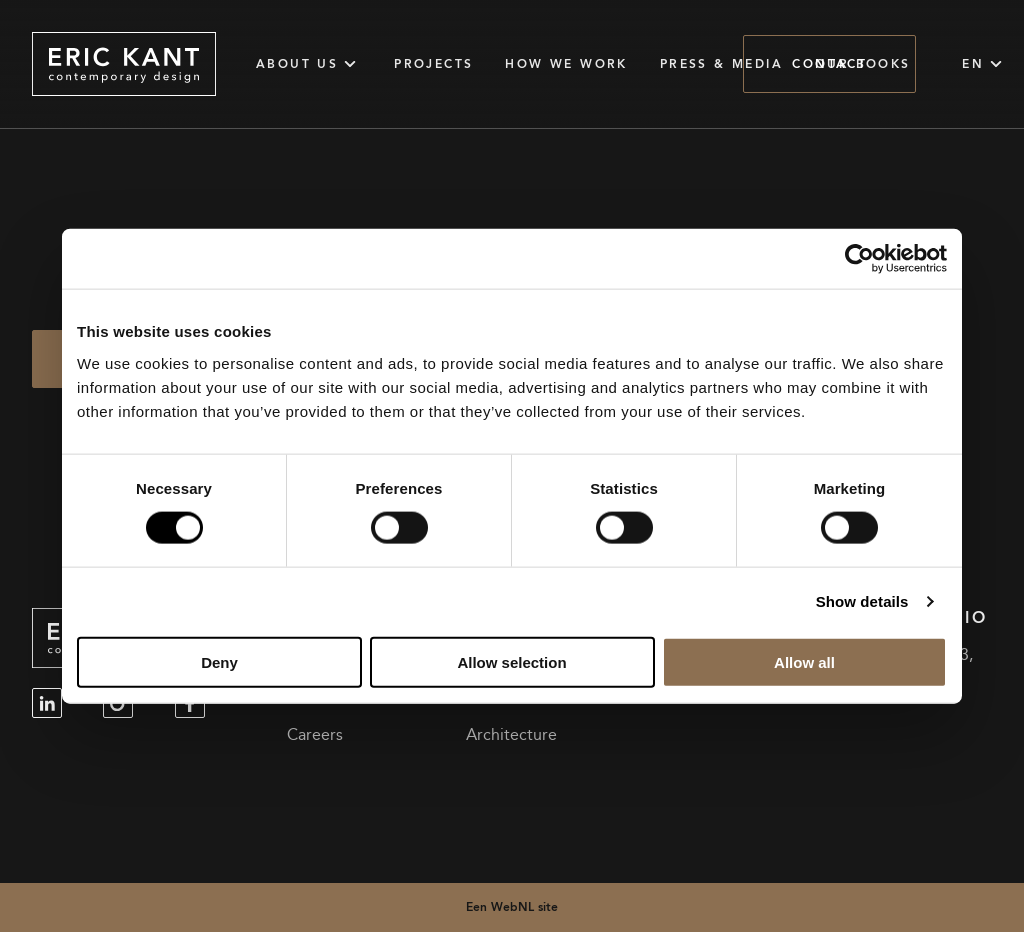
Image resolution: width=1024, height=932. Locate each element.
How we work (566, 64)
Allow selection (511, 661)
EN (985, 64)
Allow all (804, 661)
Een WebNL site (512, 906)
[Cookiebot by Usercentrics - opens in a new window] (859, 259)
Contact (829, 63)
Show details (862, 601)
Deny (219, 661)
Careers (315, 735)
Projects (433, 64)
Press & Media (721, 64)
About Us (309, 64)
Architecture (511, 735)
